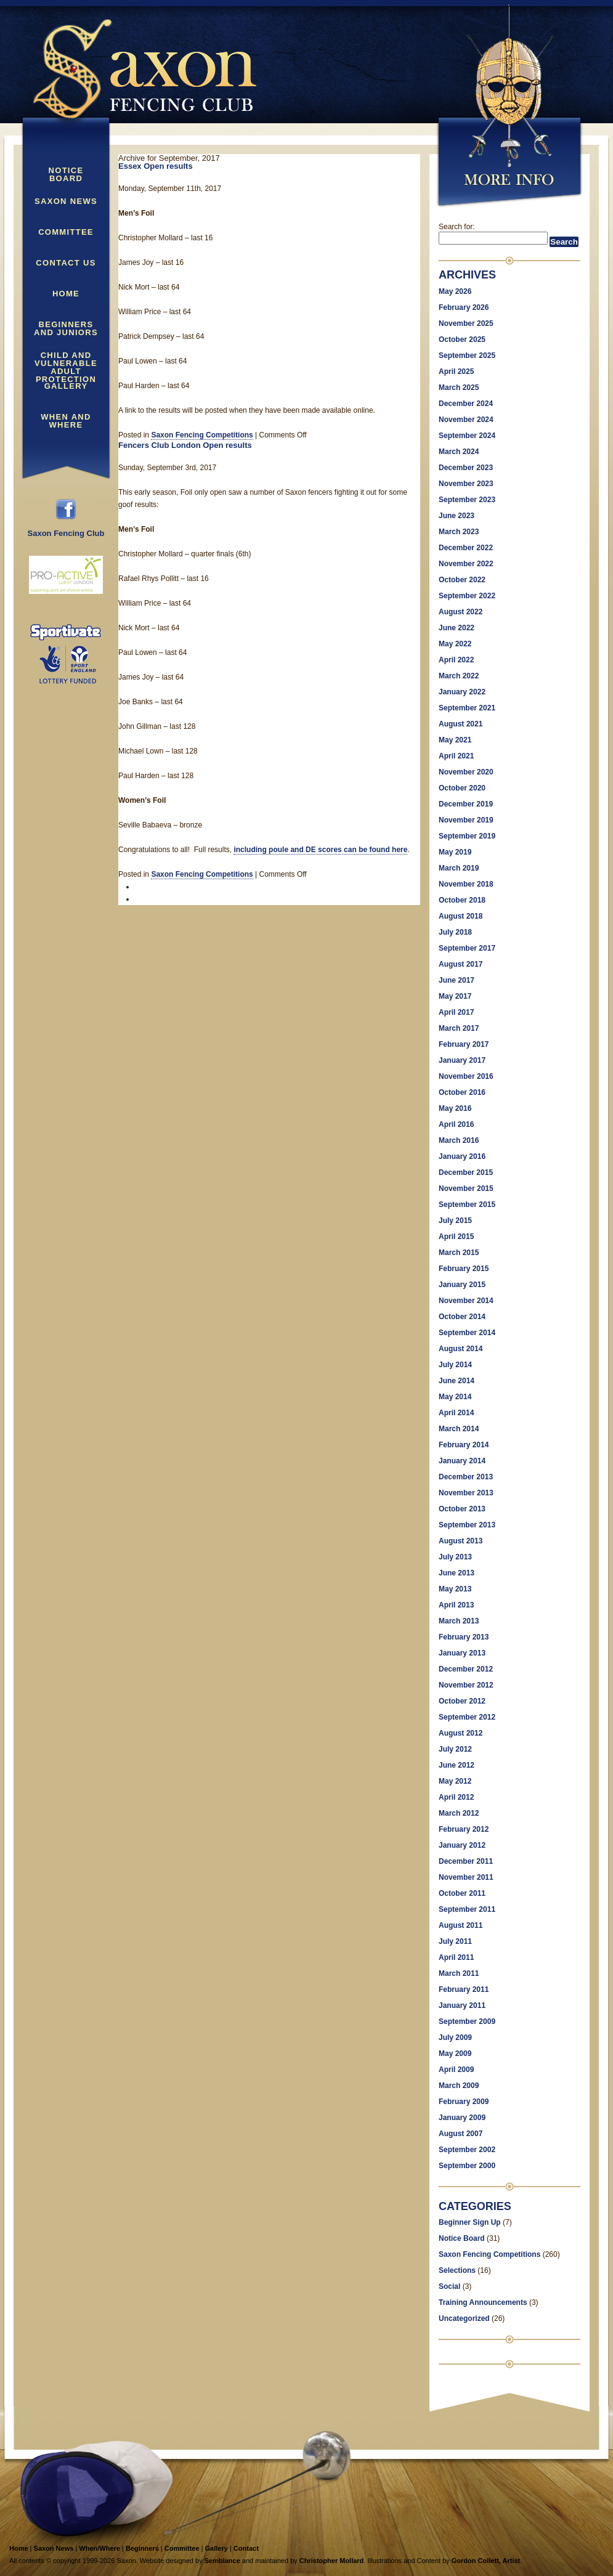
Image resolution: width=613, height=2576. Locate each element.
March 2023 (459, 531)
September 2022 (467, 595)
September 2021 (467, 708)
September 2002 (467, 2149)
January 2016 (462, 1156)
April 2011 (456, 1957)
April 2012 (456, 1797)
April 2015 (456, 1236)
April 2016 (456, 1124)
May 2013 (455, 1589)
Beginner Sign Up (470, 2222)
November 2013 (466, 1493)
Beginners (142, 2548)
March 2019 (459, 868)
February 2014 (464, 1444)
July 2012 (455, 1749)
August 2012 (460, 1733)
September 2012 (467, 1717)
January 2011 (462, 2005)
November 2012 (466, 1685)
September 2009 (467, 2021)
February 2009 (464, 2101)
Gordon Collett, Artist (486, 2560)
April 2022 (456, 660)
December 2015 (466, 1172)
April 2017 (456, 1012)
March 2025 (459, 387)
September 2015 (467, 1204)
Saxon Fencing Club (66, 530)
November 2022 (466, 563)
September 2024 (467, 435)
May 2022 (455, 644)
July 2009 (455, 2037)
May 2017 (455, 996)
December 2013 (466, 1477)
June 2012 (456, 1765)
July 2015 (455, 1220)
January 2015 (462, 1284)
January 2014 (462, 1461)
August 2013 (460, 1541)
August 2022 (460, 611)
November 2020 (466, 772)
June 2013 (456, 1573)
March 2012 (459, 1813)
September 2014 (467, 1332)
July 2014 (455, 1364)
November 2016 (466, 1076)
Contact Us (65, 263)
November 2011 (466, 1877)
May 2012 (455, 1781)
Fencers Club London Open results (185, 445)
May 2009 (455, 2053)
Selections (457, 2270)
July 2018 (455, 932)
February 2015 (464, 1268)
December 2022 (466, 547)
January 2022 (462, 692)
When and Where (66, 421)
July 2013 (455, 1557)
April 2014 (456, 1412)
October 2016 (462, 1092)
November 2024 (466, 419)
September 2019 (467, 836)
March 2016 (459, 1140)
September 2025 (467, 355)
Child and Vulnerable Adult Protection (66, 360)
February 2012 (464, 1829)
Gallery (66, 386)
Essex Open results (155, 166)
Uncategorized (464, 2318)
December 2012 (466, 1669)
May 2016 (455, 1108)
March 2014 (459, 1428)
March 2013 (459, 1621)
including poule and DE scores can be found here (320, 849)
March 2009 (459, 2085)
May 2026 (455, 291)
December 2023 (466, 467)
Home (65, 294)
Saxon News (66, 201)
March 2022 (459, 676)
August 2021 (460, 724)
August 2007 (460, 2133)
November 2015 (466, 1188)
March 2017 (459, 1028)
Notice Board (66, 174)
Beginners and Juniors (66, 328)
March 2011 (459, 1973)
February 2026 (464, 307)
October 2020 (462, 788)
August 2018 (460, 916)
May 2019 (455, 852)
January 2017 (462, 1060)
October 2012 (462, 1701)
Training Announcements (483, 2302)
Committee (66, 232)
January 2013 (462, 1653)
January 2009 (462, 2117)
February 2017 (464, 1044)
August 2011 (460, 1925)
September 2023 (467, 499)
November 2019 (466, 820)
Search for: (457, 226)
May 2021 (455, 740)
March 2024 (459, 451)
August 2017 (460, 964)
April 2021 (456, 756)
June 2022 (456, 628)
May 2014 (455, 1396)
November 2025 (466, 323)
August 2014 (460, 1348)
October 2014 (462, 1316)
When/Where (99, 2548)
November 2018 (466, 884)
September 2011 (467, 1909)
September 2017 (467, 948)
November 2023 (466, 483)
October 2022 (462, 579)
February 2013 (464, 1637)
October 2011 (462, 1893)
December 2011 (466, 1861)
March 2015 (459, 1252)
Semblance (222, 2560)
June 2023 (456, 515)
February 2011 (464, 1989)
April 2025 (456, 371)
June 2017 (456, 980)
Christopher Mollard (331, 2560)
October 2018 (462, 900)
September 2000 (467, 2165)
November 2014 (466, 1300)
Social (449, 2286)
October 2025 (462, 339)
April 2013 (456, 1605)
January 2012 (462, 1845)
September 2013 (467, 1525)
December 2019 (466, 804)
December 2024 (466, 403)
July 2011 (455, 1941)
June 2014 (456, 1380)
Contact (246, 2548)
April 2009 (456, 2069)
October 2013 (462, 1509)
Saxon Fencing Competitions (202, 435)
